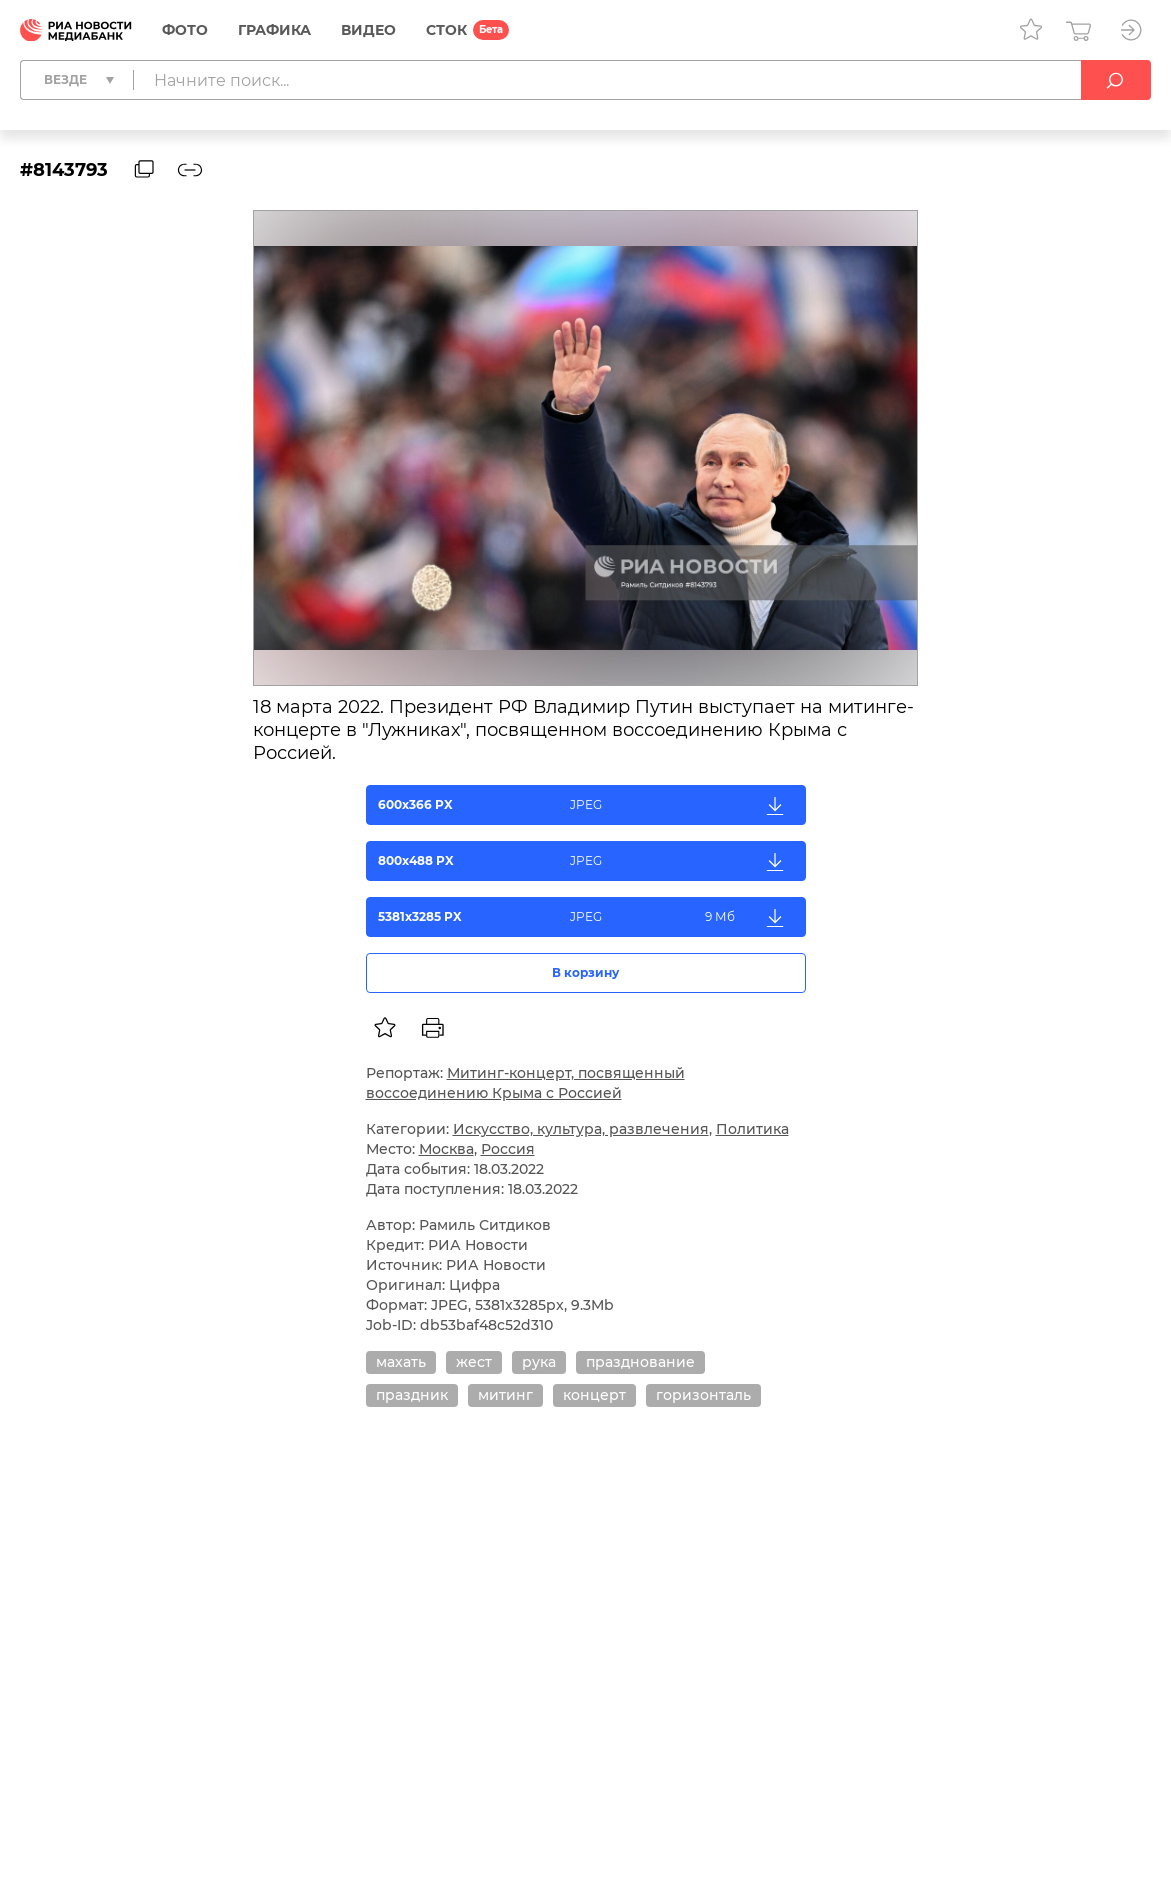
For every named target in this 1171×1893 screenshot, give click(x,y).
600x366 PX (586, 805)
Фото (185, 30)
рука (539, 1362)
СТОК (446, 30)
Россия (508, 1149)
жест (474, 1362)
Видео (368, 30)
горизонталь (703, 1395)
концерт (594, 1395)
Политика (752, 1129)
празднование (640, 1362)
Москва (446, 1149)
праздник (412, 1395)
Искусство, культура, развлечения (581, 1129)
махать (401, 1362)
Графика (274, 30)
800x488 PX (586, 861)
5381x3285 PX (586, 917)
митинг (505, 1395)
